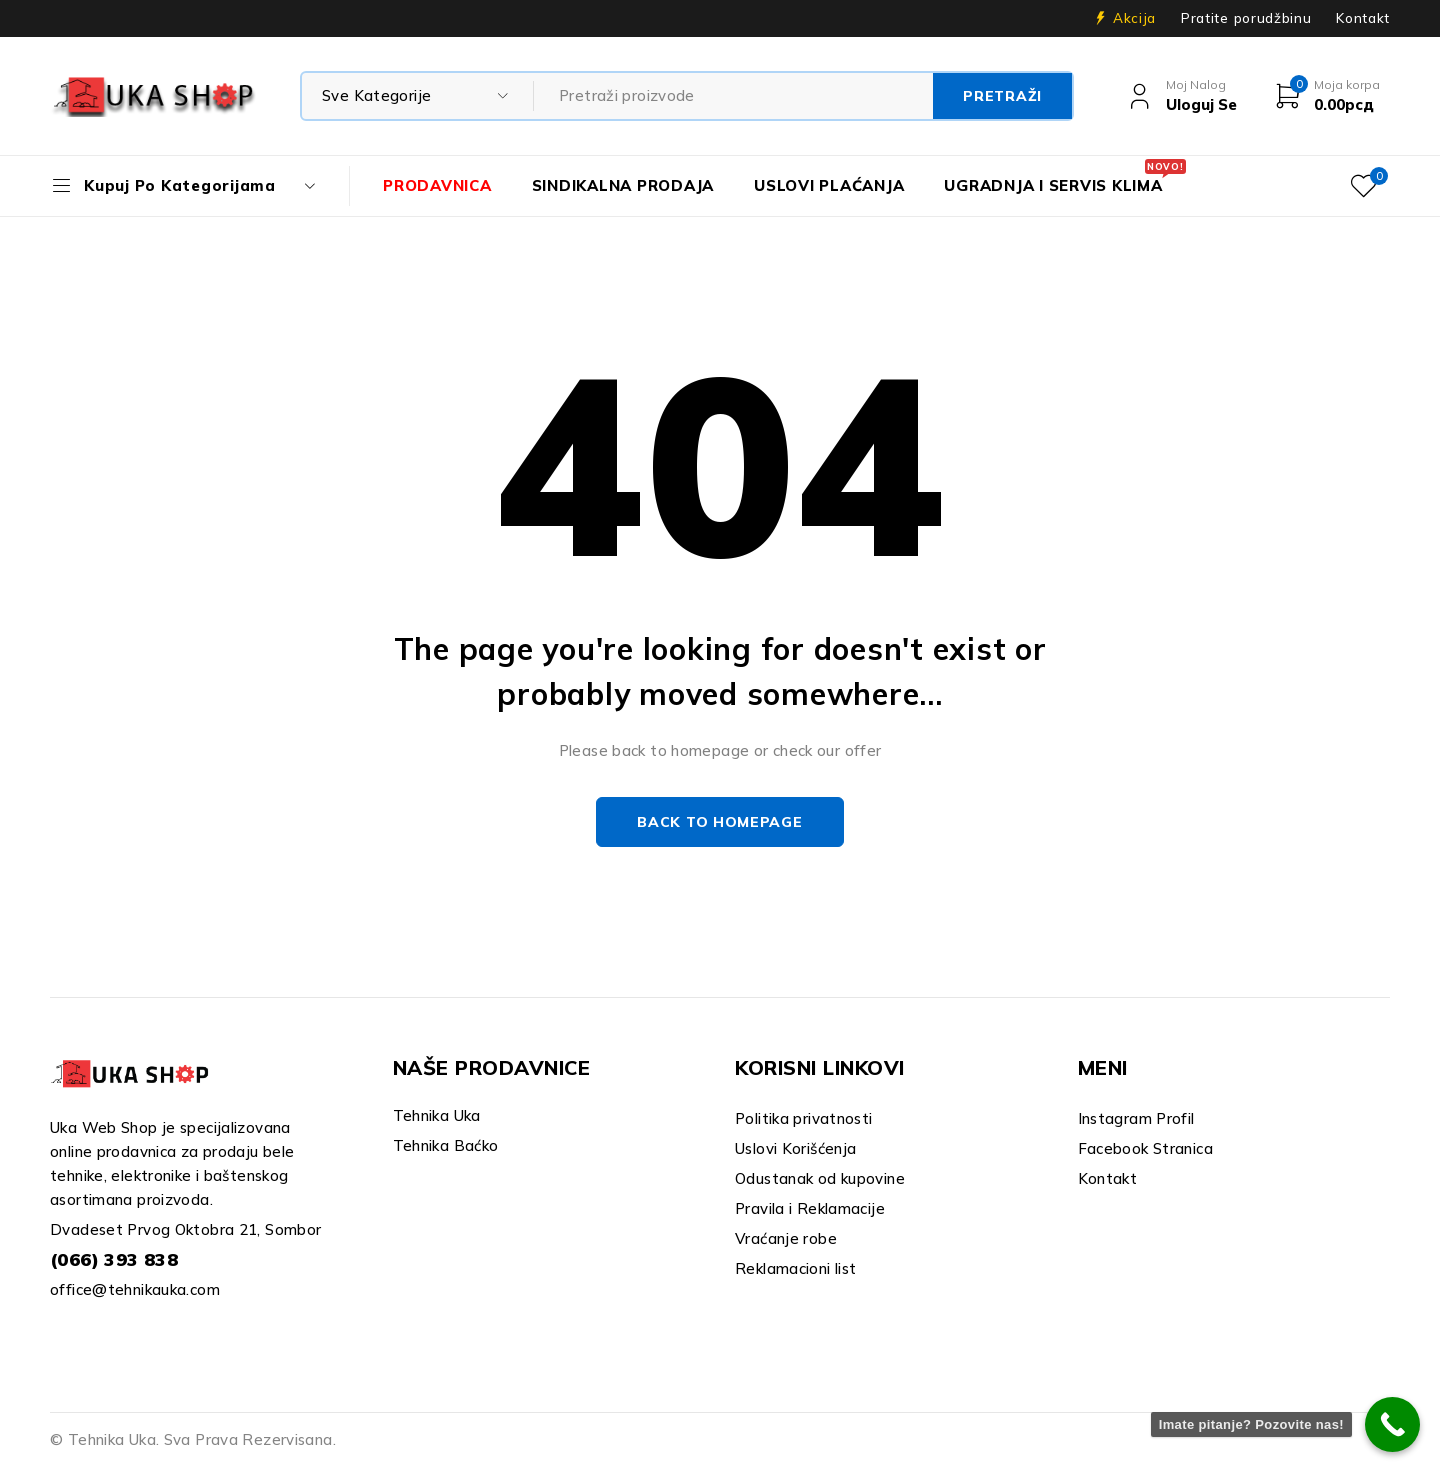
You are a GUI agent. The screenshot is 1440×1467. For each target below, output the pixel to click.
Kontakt (1363, 18)
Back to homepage (719, 822)
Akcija (1134, 18)
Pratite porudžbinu (1246, 18)
